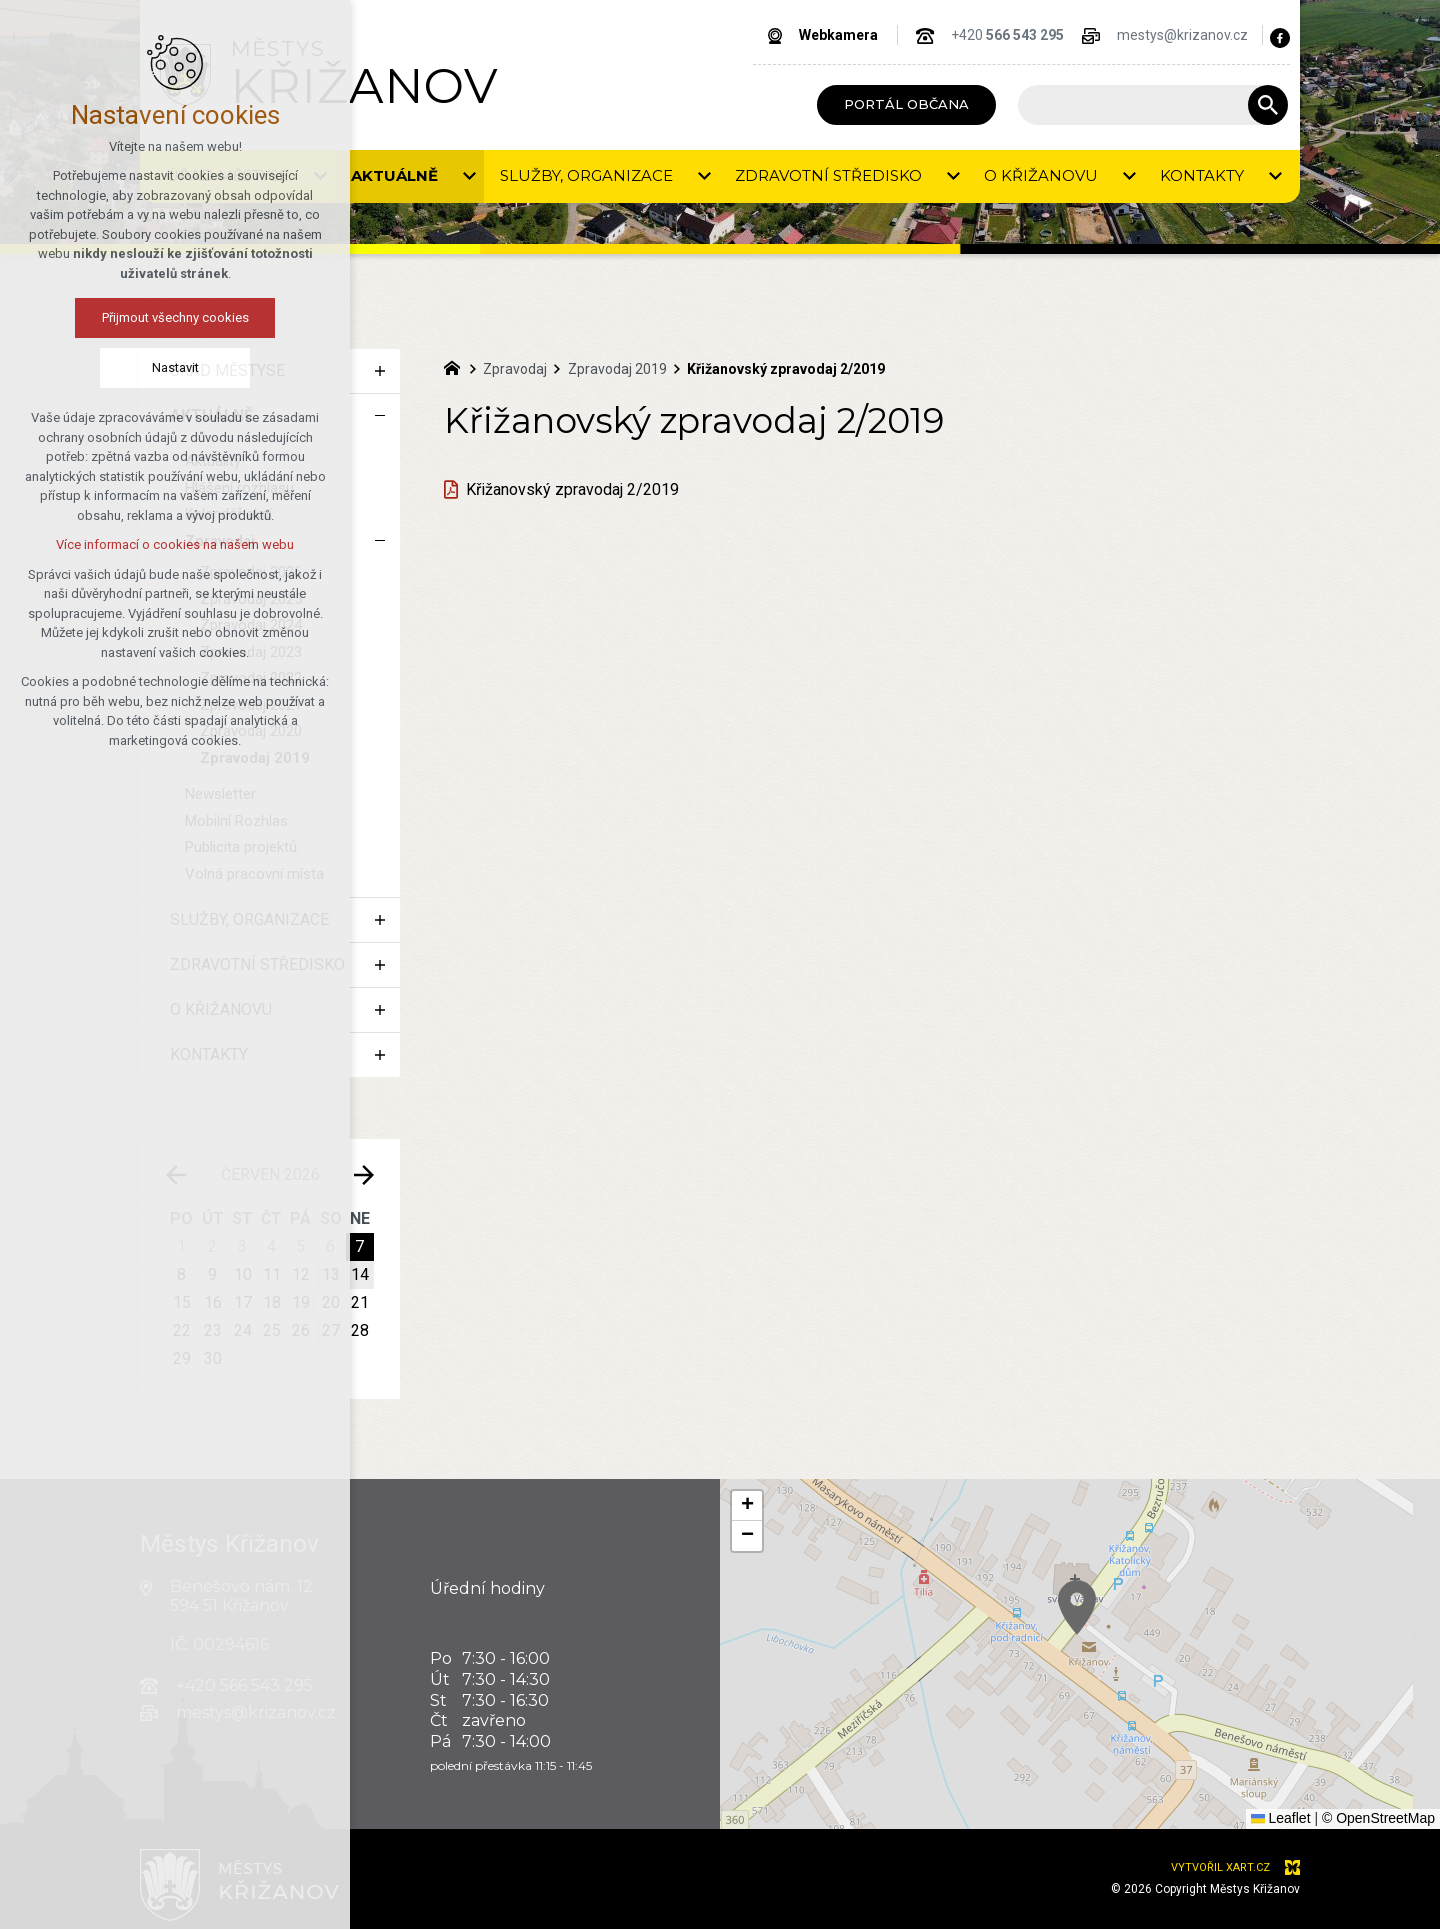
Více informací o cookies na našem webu (175, 544)
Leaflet (1281, 1818)
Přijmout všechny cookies (175, 317)
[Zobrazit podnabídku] (469, 176)
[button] (747, 1506)
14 (360, 1274)
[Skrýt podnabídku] (380, 416)
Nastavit (175, 367)
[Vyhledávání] (1268, 105)
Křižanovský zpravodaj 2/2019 (572, 489)
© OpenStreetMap (1378, 1818)
